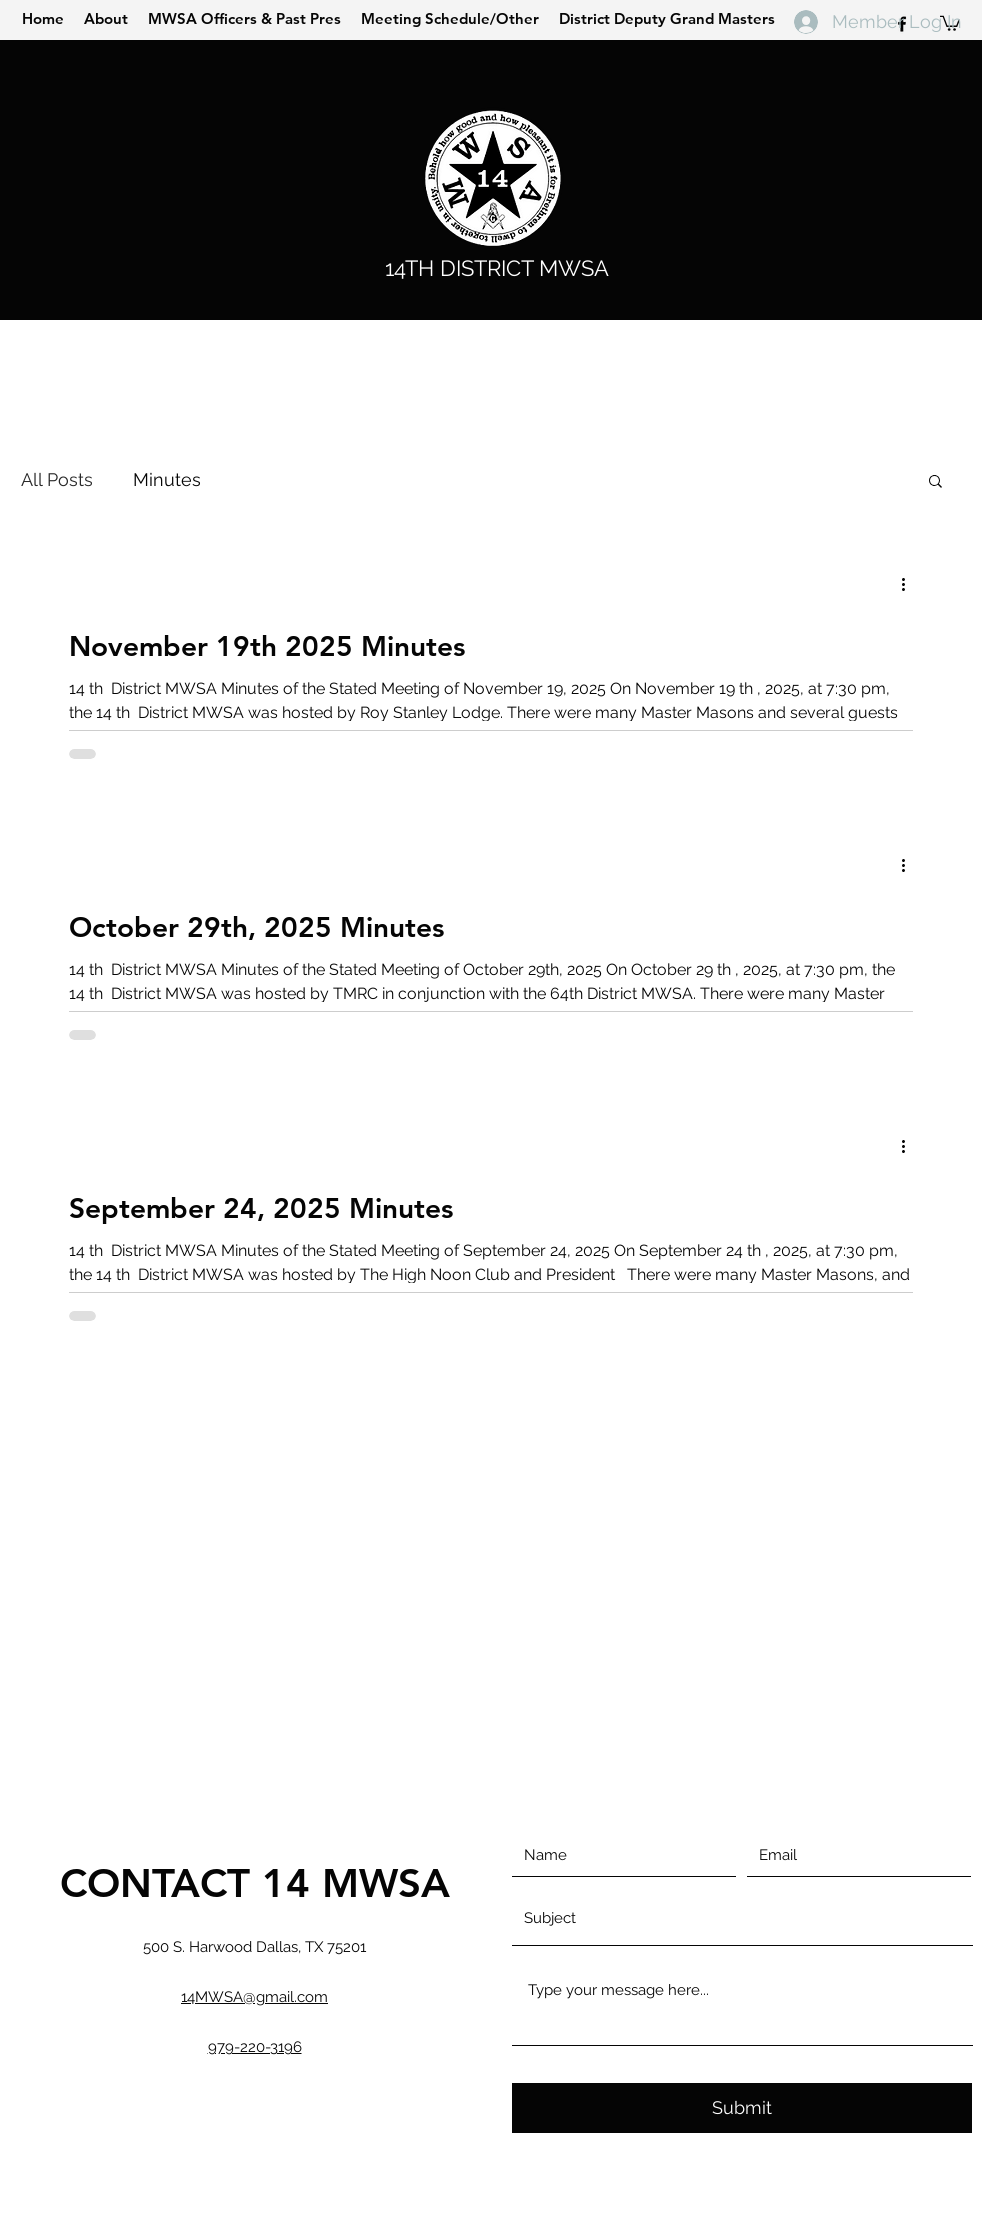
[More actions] (910, 585)
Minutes (167, 479)
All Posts (57, 479)
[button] (935, 482)
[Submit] (742, 2108)
